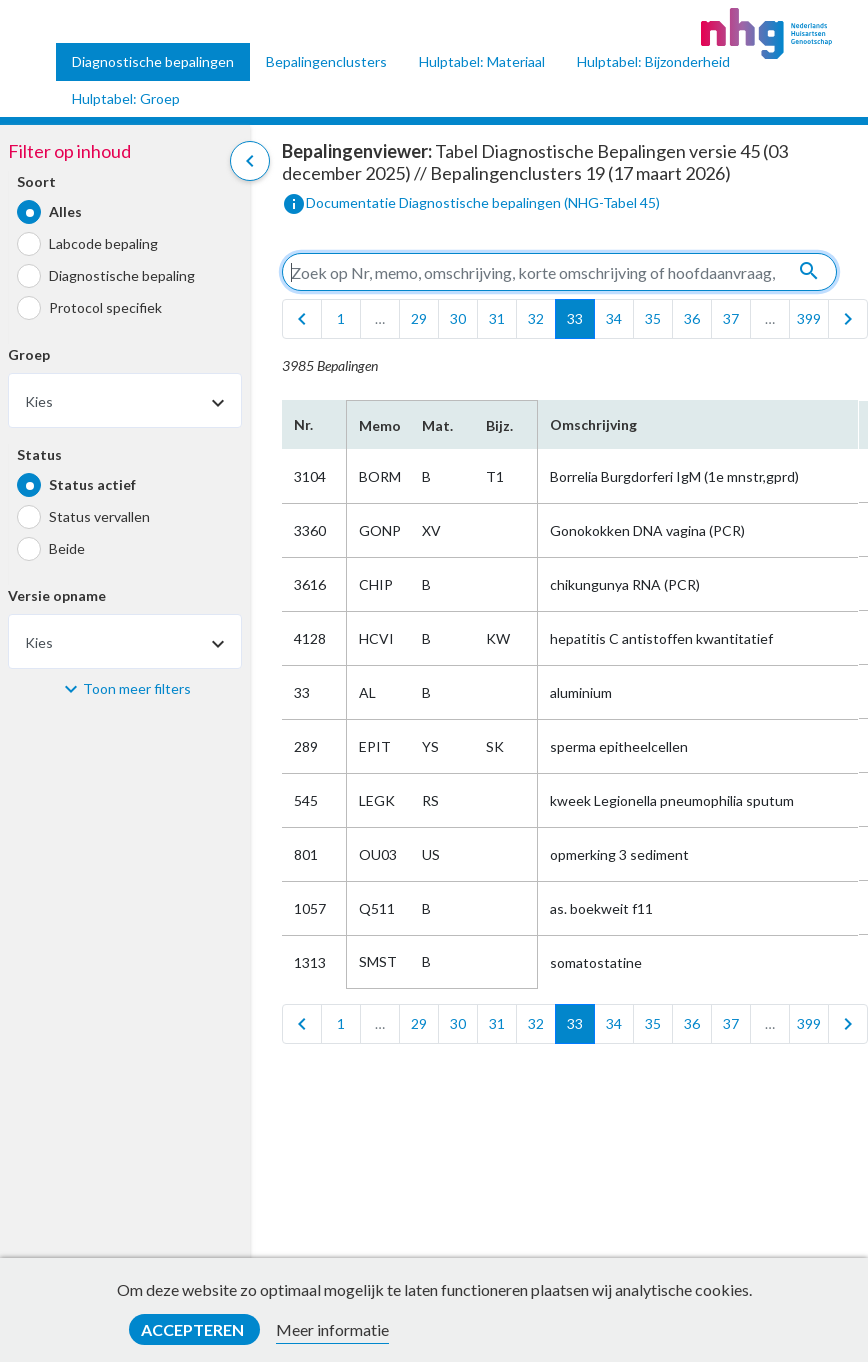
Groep (29, 354)
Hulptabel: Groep (126, 98)
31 (497, 318)
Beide (67, 548)
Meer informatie (332, 1329)
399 (809, 318)
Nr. (303, 424)
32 (536, 318)
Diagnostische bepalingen (153, 61)
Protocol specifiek (105, 307)
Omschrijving (593, 424)
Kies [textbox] (39, 401)
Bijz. (499, 425)
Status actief (92, 484)
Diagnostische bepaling (122, 275)
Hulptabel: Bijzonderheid (653, 61)
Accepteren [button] (194, 1329)
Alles (65, 211)
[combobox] (125, 400)
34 (614, 318)
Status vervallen (99, 516)
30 (458, 318)
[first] (302, 319)
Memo (378, 425)
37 (731, 318)
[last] (848, 319)
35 (653, 318)
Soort (36, 181)
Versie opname (57, 595)
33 (575, 318)
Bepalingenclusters (326, 61)
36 (692, 318)
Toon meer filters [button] (137, 688)
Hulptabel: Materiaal (482, 61)
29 (419, 318)
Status (39, 454)
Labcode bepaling (103, 243)
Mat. (437, 425)
